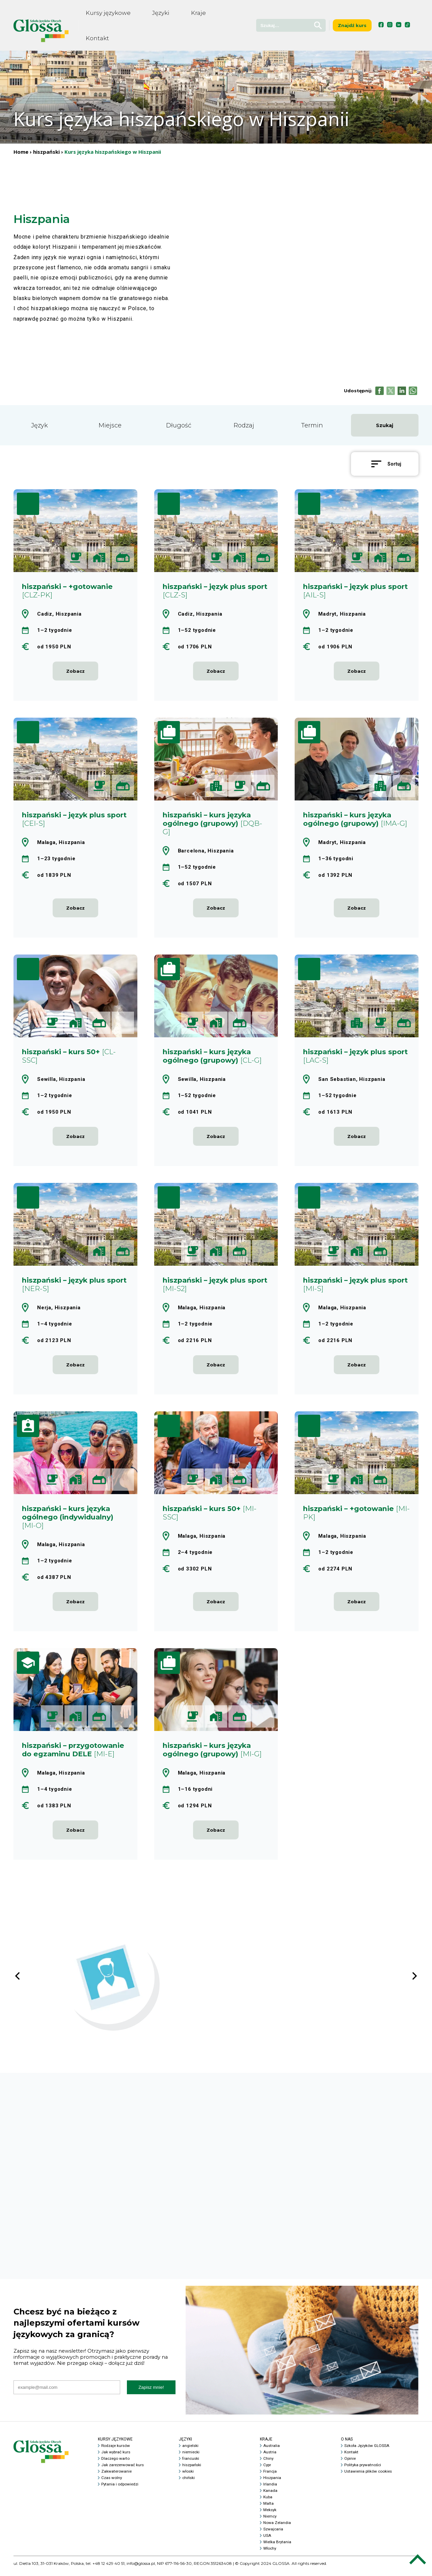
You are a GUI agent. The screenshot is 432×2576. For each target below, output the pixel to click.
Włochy (270, 2553)
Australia (271, 2450)
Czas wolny (112, 2482)
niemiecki (191, 2457)
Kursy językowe (108, 12)
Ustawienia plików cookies (369, 2476)
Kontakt (97, 38)
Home (21, 152)
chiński (189, 2482)
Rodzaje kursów (116, 2450)
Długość (178, 425)
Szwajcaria (273, 2534)
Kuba (267, 2502)
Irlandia (270, 2489)
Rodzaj (244, 425)
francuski (191, 2463)
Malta (268, 2508)
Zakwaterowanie (116, 2476)
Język (39, 425)
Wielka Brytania (277, 2547)
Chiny (268, 2463)
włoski (188, 2476)
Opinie (350, 2463)
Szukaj (384, 425)
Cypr (267, 2470)
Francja (270, 2476)
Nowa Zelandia (277, 2527)
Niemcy (270, 2521)
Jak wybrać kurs (116, 2457)
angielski (190, 2450)
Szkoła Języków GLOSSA (367, 2450)
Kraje (198, 12)
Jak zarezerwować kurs (123, 2470)
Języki (160, 12)
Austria (270, 2457)
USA (267, 2540)
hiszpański (46, 152)
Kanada (270, 2495)
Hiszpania (272, 2482)
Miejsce (110, 425)
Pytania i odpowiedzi (120, 2489)
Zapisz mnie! (151, 2392)
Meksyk (270, 2514)
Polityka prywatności (363, 2470)
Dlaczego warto (116, 2463)
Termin (312, 425)
